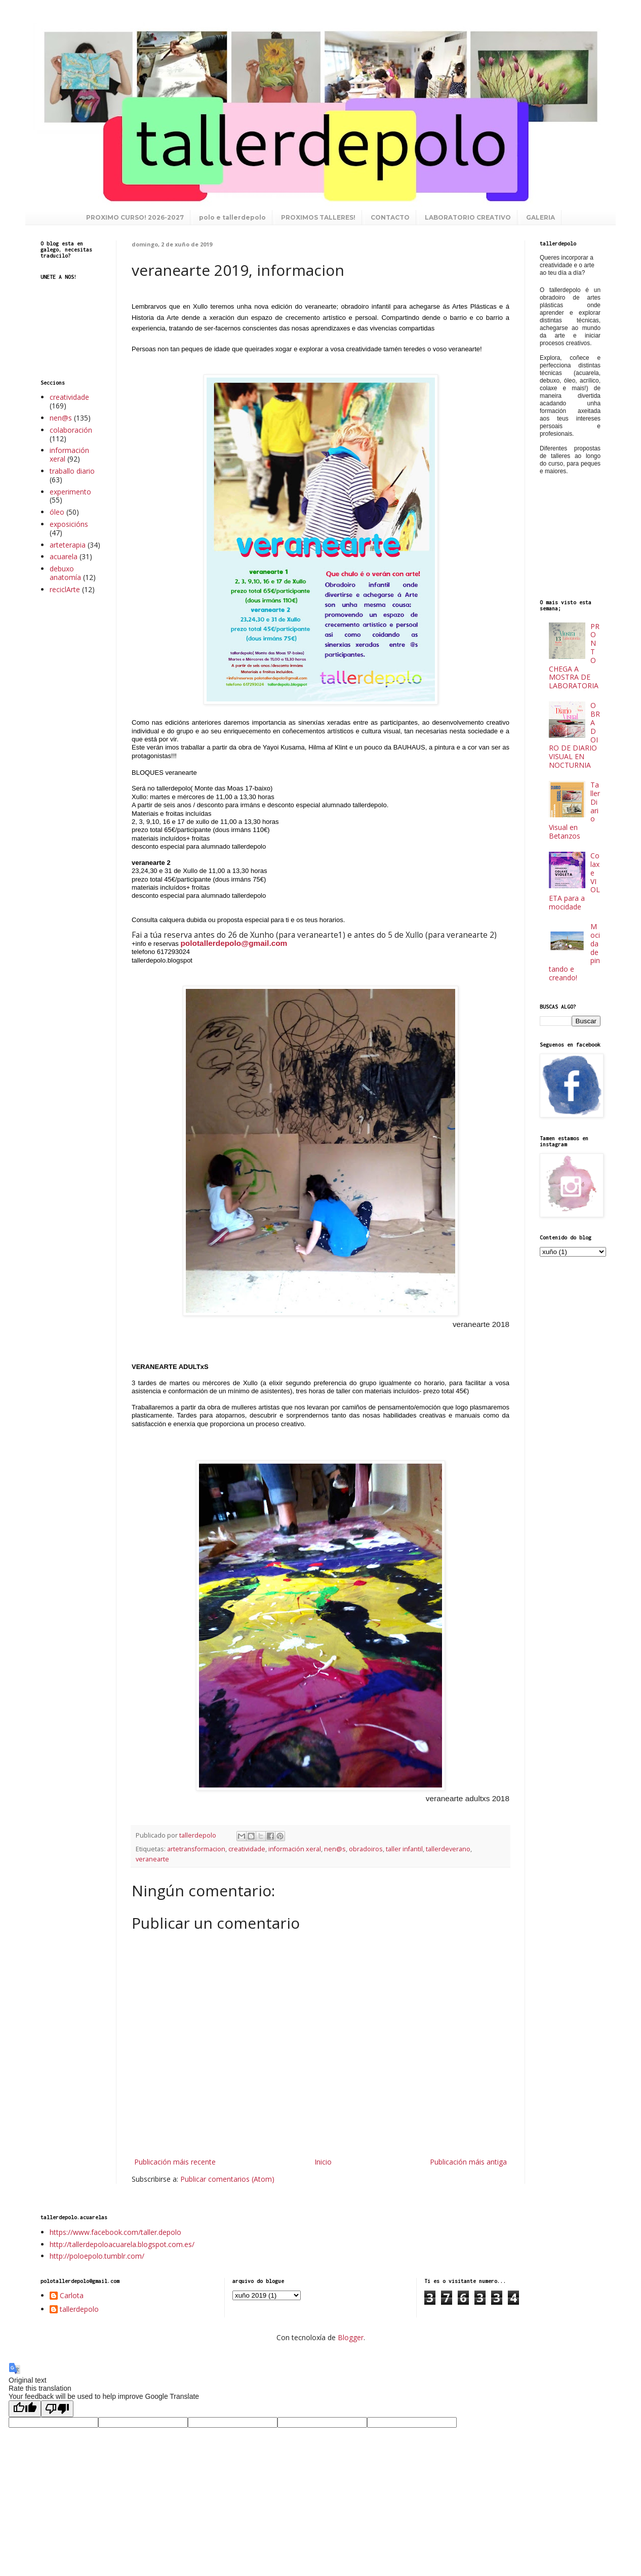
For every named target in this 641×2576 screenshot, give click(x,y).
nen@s (335, 1849)
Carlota (72, 2296)
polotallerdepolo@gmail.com (233, 943)
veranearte (152, 1859)
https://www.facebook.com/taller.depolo (115, 2232)
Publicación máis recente (175, 2162)
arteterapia (68, 545)
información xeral (294, 1849)
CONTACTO (390, 217)
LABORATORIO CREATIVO (468, 217)
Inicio (323, 2162)
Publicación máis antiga (468, 2162)
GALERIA (540, 217)
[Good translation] (25, 2408)
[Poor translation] (57, 2408)
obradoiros (366, 1849)
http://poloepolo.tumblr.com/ (97, 2256)
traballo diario (72, 471)
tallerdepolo (79, 2309)
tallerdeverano (448, 1849)
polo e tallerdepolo (232, 217)
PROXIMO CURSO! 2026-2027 (135, 217)
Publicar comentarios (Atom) (227, 2179)
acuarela (63, 556)
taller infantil (404, 1849)
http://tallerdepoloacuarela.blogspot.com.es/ (122, 2244)
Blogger (351, 2337)
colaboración (71, 430)
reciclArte (65, 589)
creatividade (246, 1849)
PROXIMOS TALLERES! (318, 217)
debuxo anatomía (65, 573)
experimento (70, 491)
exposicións (69, 524)
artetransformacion (196, 1849)
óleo (57, 512)
